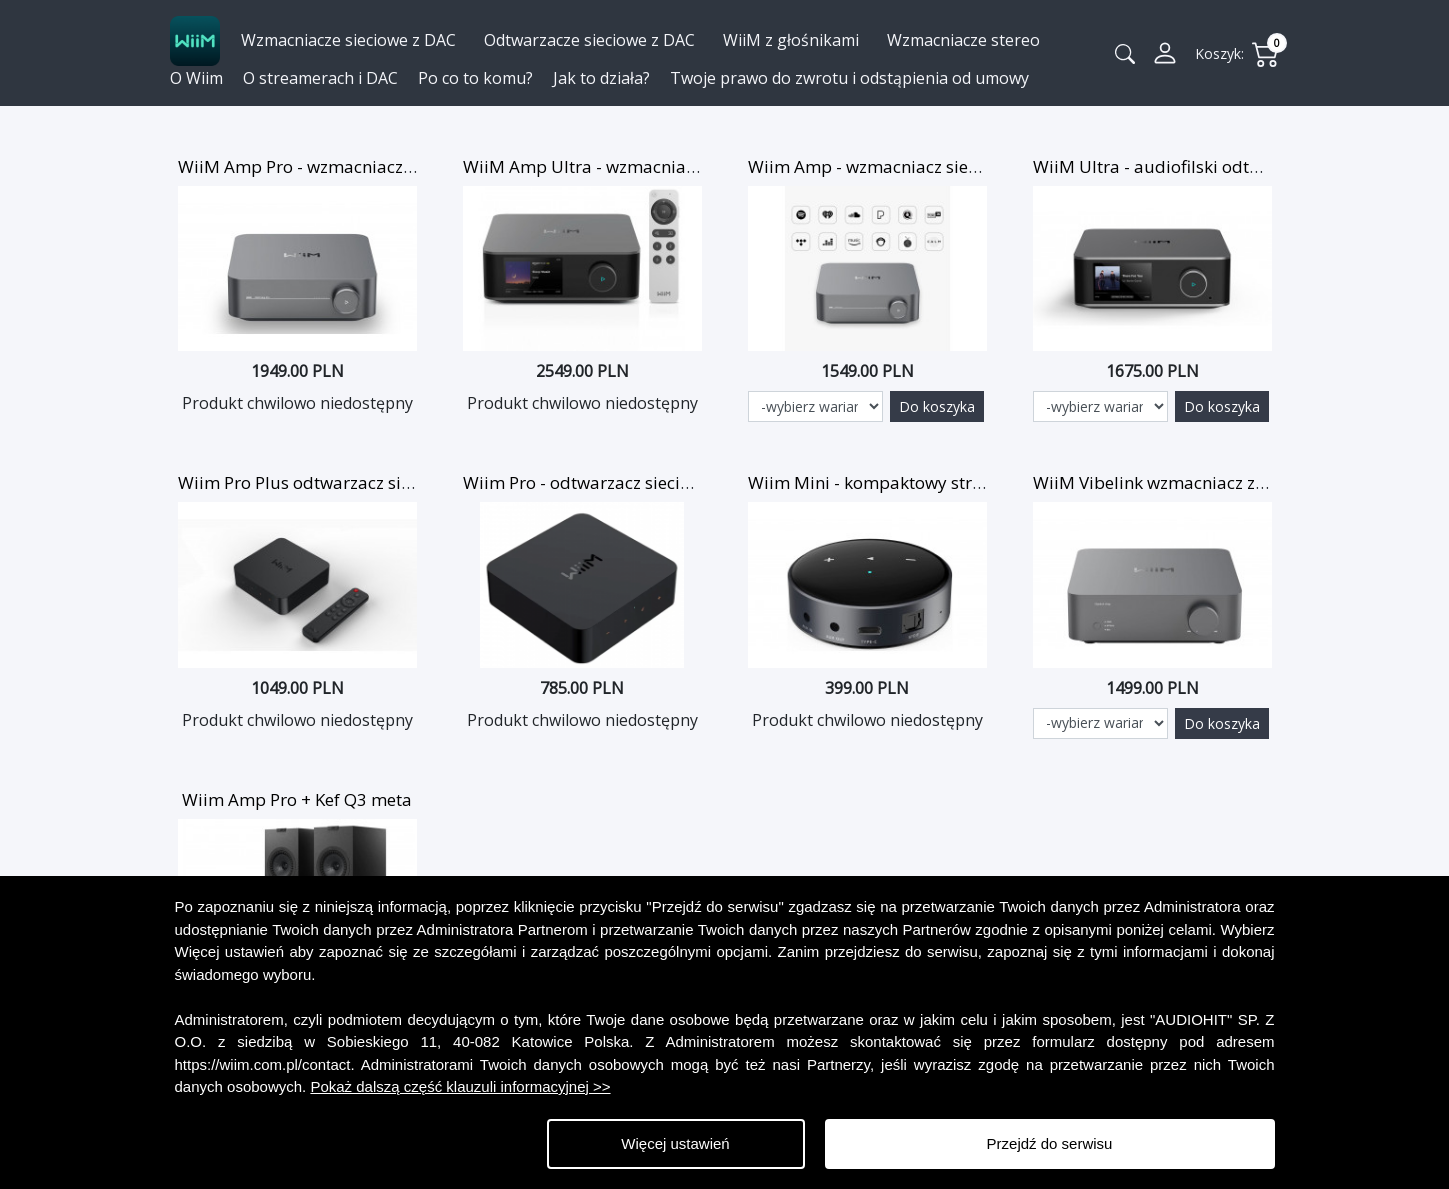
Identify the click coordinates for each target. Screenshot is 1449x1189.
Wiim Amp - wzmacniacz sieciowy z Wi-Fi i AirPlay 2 (951, 166)
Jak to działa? (601, 78)
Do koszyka (937, 406)
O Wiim (196, 78)
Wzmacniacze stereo (963, 40)
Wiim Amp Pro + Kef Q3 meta (297, 799)
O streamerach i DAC (320, 78)
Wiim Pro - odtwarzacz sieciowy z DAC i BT (629, 482)
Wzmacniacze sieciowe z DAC (348, 40)
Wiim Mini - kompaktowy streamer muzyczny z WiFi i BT (970, 482)
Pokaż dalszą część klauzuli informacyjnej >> (460, 1086)
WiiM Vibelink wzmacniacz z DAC (1162, 482)
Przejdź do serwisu (1050, 1143)
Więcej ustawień (675, 1143)
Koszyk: (1219, 53)
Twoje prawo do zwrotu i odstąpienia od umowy (849, 78)
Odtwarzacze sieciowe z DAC (589, 40)
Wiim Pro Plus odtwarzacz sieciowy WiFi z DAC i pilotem (398, 482)
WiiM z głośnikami (791, 40)
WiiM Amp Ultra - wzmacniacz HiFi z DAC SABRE (652, 166)
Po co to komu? (475, 78)
